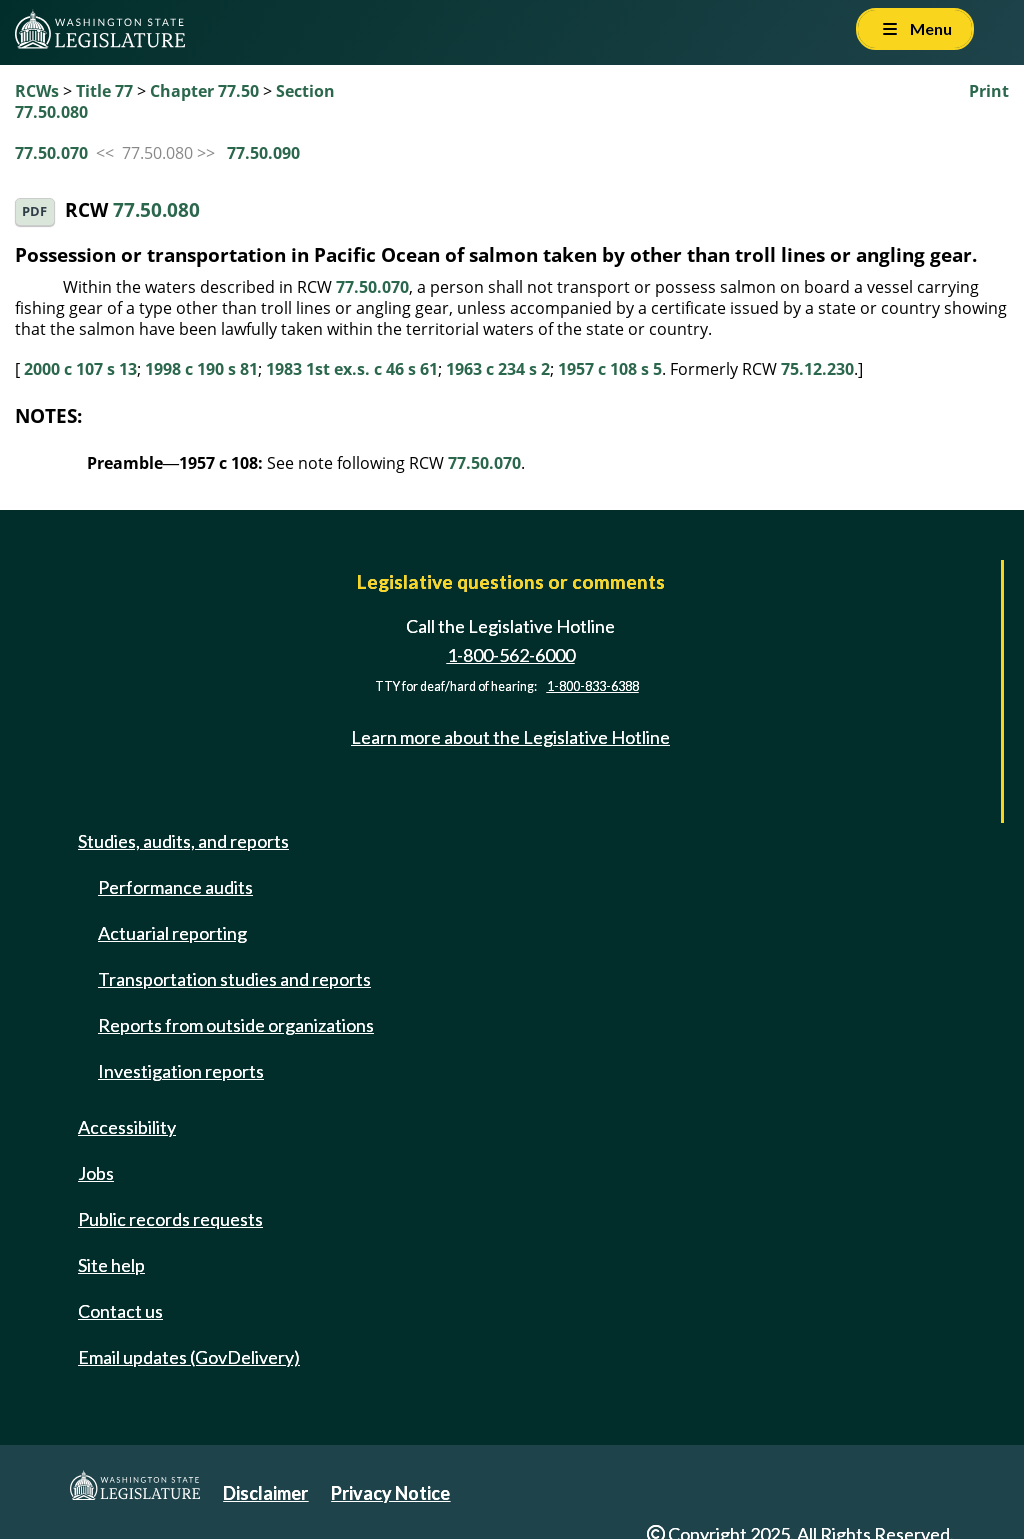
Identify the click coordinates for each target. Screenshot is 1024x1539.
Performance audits (175, 887)
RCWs (37, 91)
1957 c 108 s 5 (610, 369)
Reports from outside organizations (236, 1025)
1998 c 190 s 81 (201, 369)
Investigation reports (181, 1071)
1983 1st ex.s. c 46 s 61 (352, 369)
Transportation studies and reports (234, 979)
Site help (111, 1265)
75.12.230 (817, 369)
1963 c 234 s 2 (498, 369)
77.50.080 (156, 209)
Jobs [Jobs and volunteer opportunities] (96, 1173)
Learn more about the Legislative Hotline (510, 737)
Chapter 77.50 (204, 91)
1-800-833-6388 (593, 686)
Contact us (120, 1311)
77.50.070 (51, 153)
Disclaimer (265, 1493)
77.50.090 (263, 153)
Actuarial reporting (172, 933)
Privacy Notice (390, 1493)
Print (989, 91)
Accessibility (127, 1127)
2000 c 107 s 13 (80, 369)
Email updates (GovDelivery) (189, 1357)
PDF (34, 211)
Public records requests (170, 1219)
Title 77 (104, 91)
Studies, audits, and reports (183, 841)
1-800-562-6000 (511, 655)
